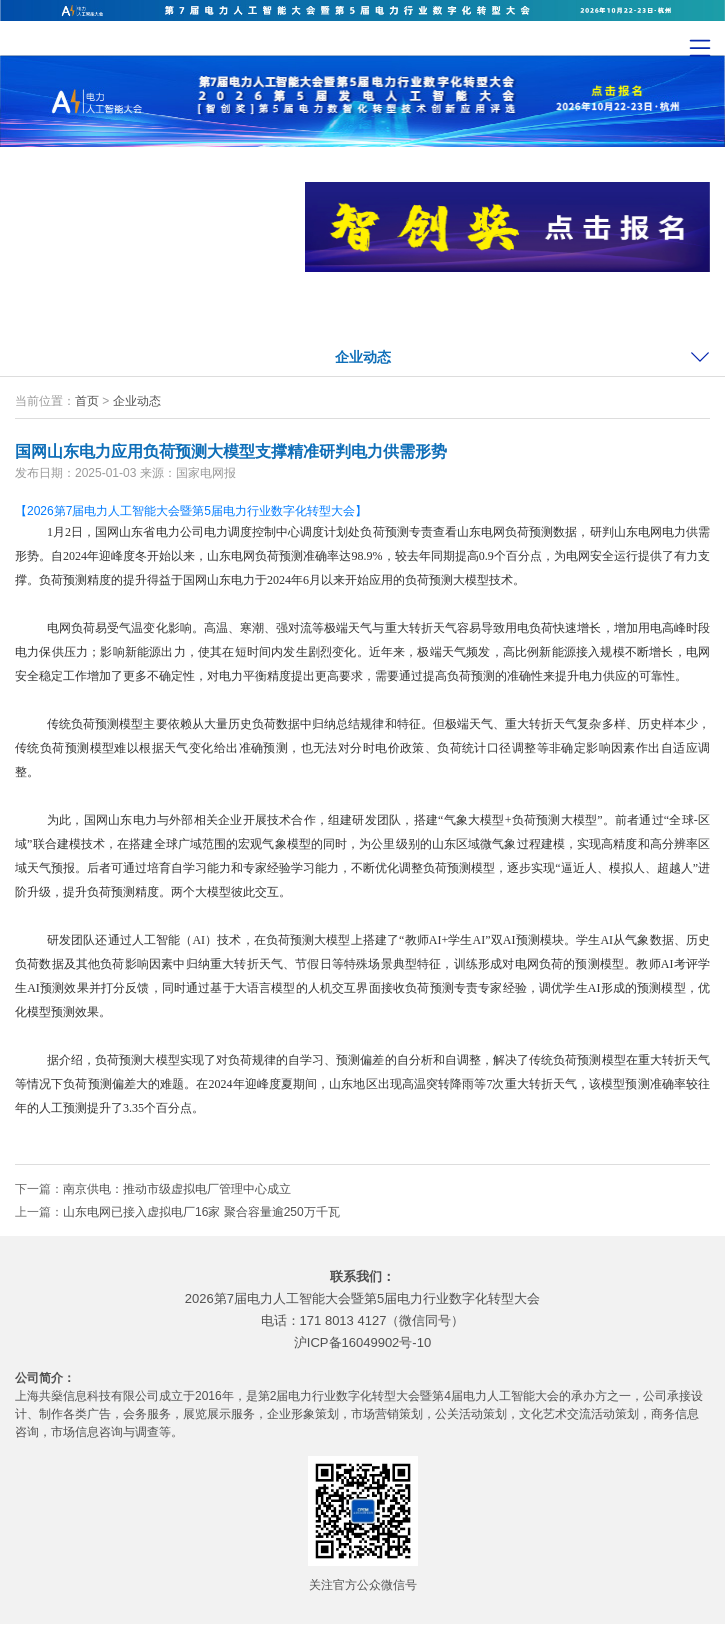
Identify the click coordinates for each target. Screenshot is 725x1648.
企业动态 (363, 357)
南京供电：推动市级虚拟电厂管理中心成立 (177, 1189)
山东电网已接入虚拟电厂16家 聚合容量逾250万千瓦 (201, 1212)
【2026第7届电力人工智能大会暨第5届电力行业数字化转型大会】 (191, 511)
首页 (87, 401)
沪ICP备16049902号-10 (362, 1342)
